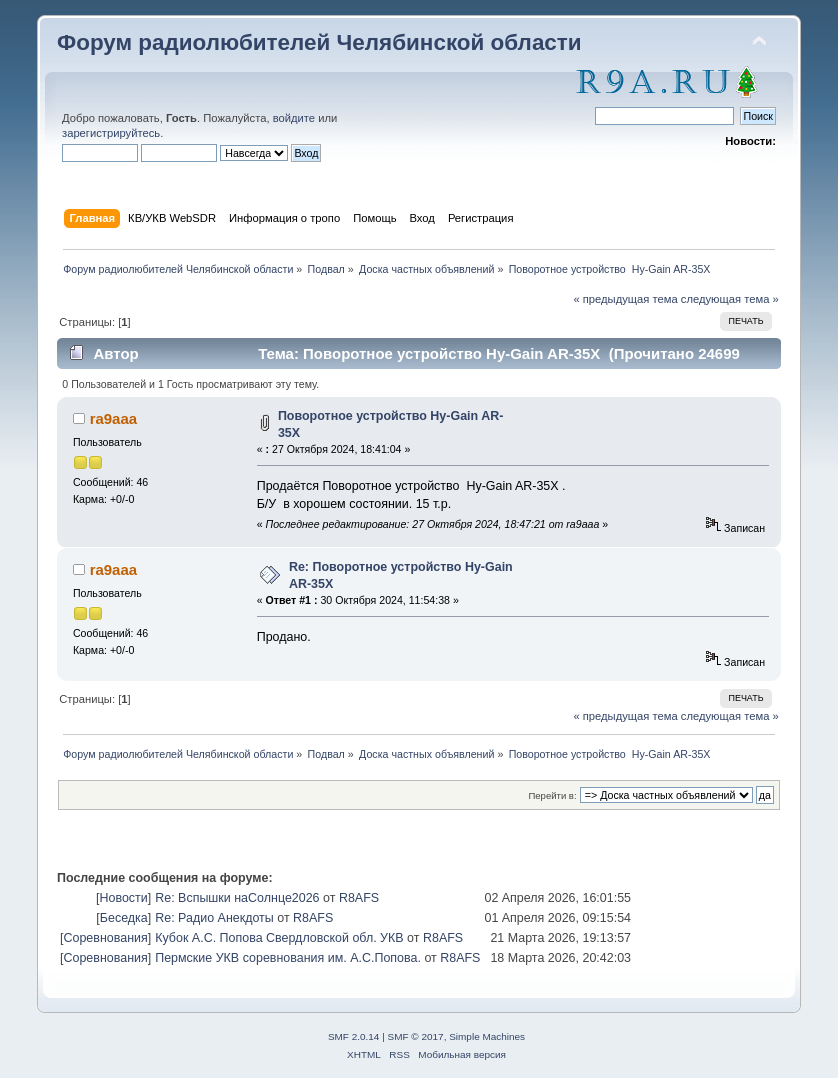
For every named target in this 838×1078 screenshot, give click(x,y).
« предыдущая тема (625, 299)
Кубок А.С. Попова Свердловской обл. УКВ (279, 938)
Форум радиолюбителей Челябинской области (319, 42)
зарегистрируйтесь (111, 133)
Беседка (124, 918)
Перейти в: (552, 795)
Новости (123, 898)
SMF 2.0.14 (354, 1036)
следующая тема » (730, 299)
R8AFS (359, 898)
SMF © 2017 (416, 1036)
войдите (294, 118)
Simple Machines (487, 1036)
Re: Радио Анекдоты (214, 918)
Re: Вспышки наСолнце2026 (237, 898)
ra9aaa (113, 418)
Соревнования (105, 938)
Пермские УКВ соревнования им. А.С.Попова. (288, 958)
